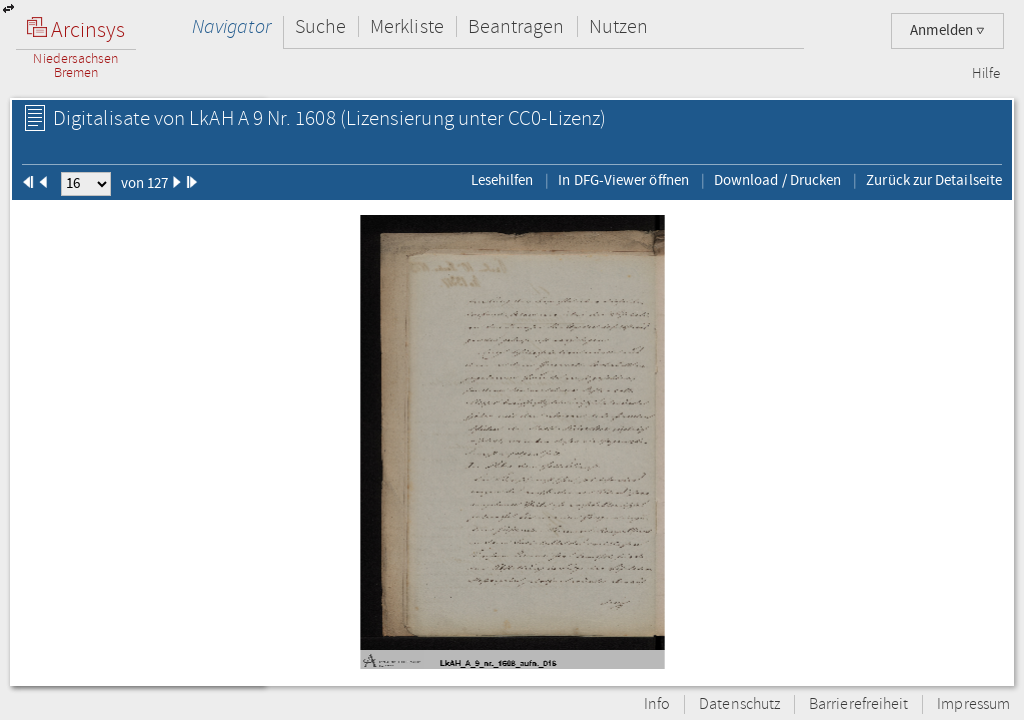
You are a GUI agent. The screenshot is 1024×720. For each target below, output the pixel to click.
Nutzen (618, 26)
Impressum (973, 704)
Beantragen (516, 26)
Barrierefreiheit (858, 704)
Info (657, 704)
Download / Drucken (777, 180)
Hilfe (986, 74)
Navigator (231, 26)
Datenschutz (739, 704)
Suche (320, 26)
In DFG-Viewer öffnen (623, 180)
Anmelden (947, 30)
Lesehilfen (502, 180)
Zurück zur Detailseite (934, 180)
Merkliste (407, 26)
